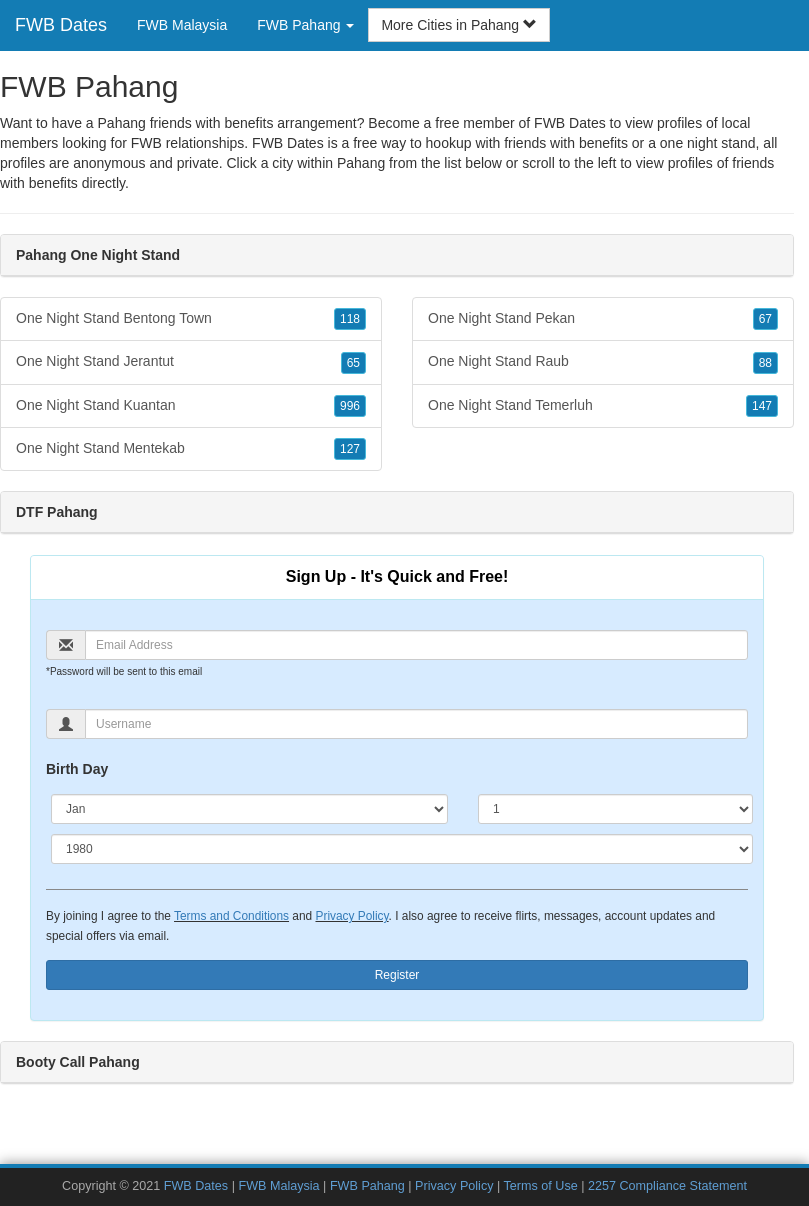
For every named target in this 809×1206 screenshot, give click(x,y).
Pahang (361, 163)
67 (765, 319)
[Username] (416, 724)
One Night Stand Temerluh (603, 406)
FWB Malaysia (182, 25)
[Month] (249, 809)
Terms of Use (541, 1186)
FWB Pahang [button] (305, 25)
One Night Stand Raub (603, 362)
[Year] (402, 849)
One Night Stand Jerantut (191, 362)
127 (350, 449)
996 (350, 406)
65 (353, 363)
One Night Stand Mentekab (191, 449)
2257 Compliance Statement (667, 1186)
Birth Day (77, 769)
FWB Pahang (367, 1186)
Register (397, 975)
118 (350, 319)
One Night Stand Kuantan (191, 406)
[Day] (615, 809)
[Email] (416, 645)
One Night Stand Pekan (603, 319)
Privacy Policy (351, 916)
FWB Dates (61, 25)
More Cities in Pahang (459, 25)
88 (765, 363)
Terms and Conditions (231, 916)
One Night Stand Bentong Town (191, 319)
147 (762, 406)
